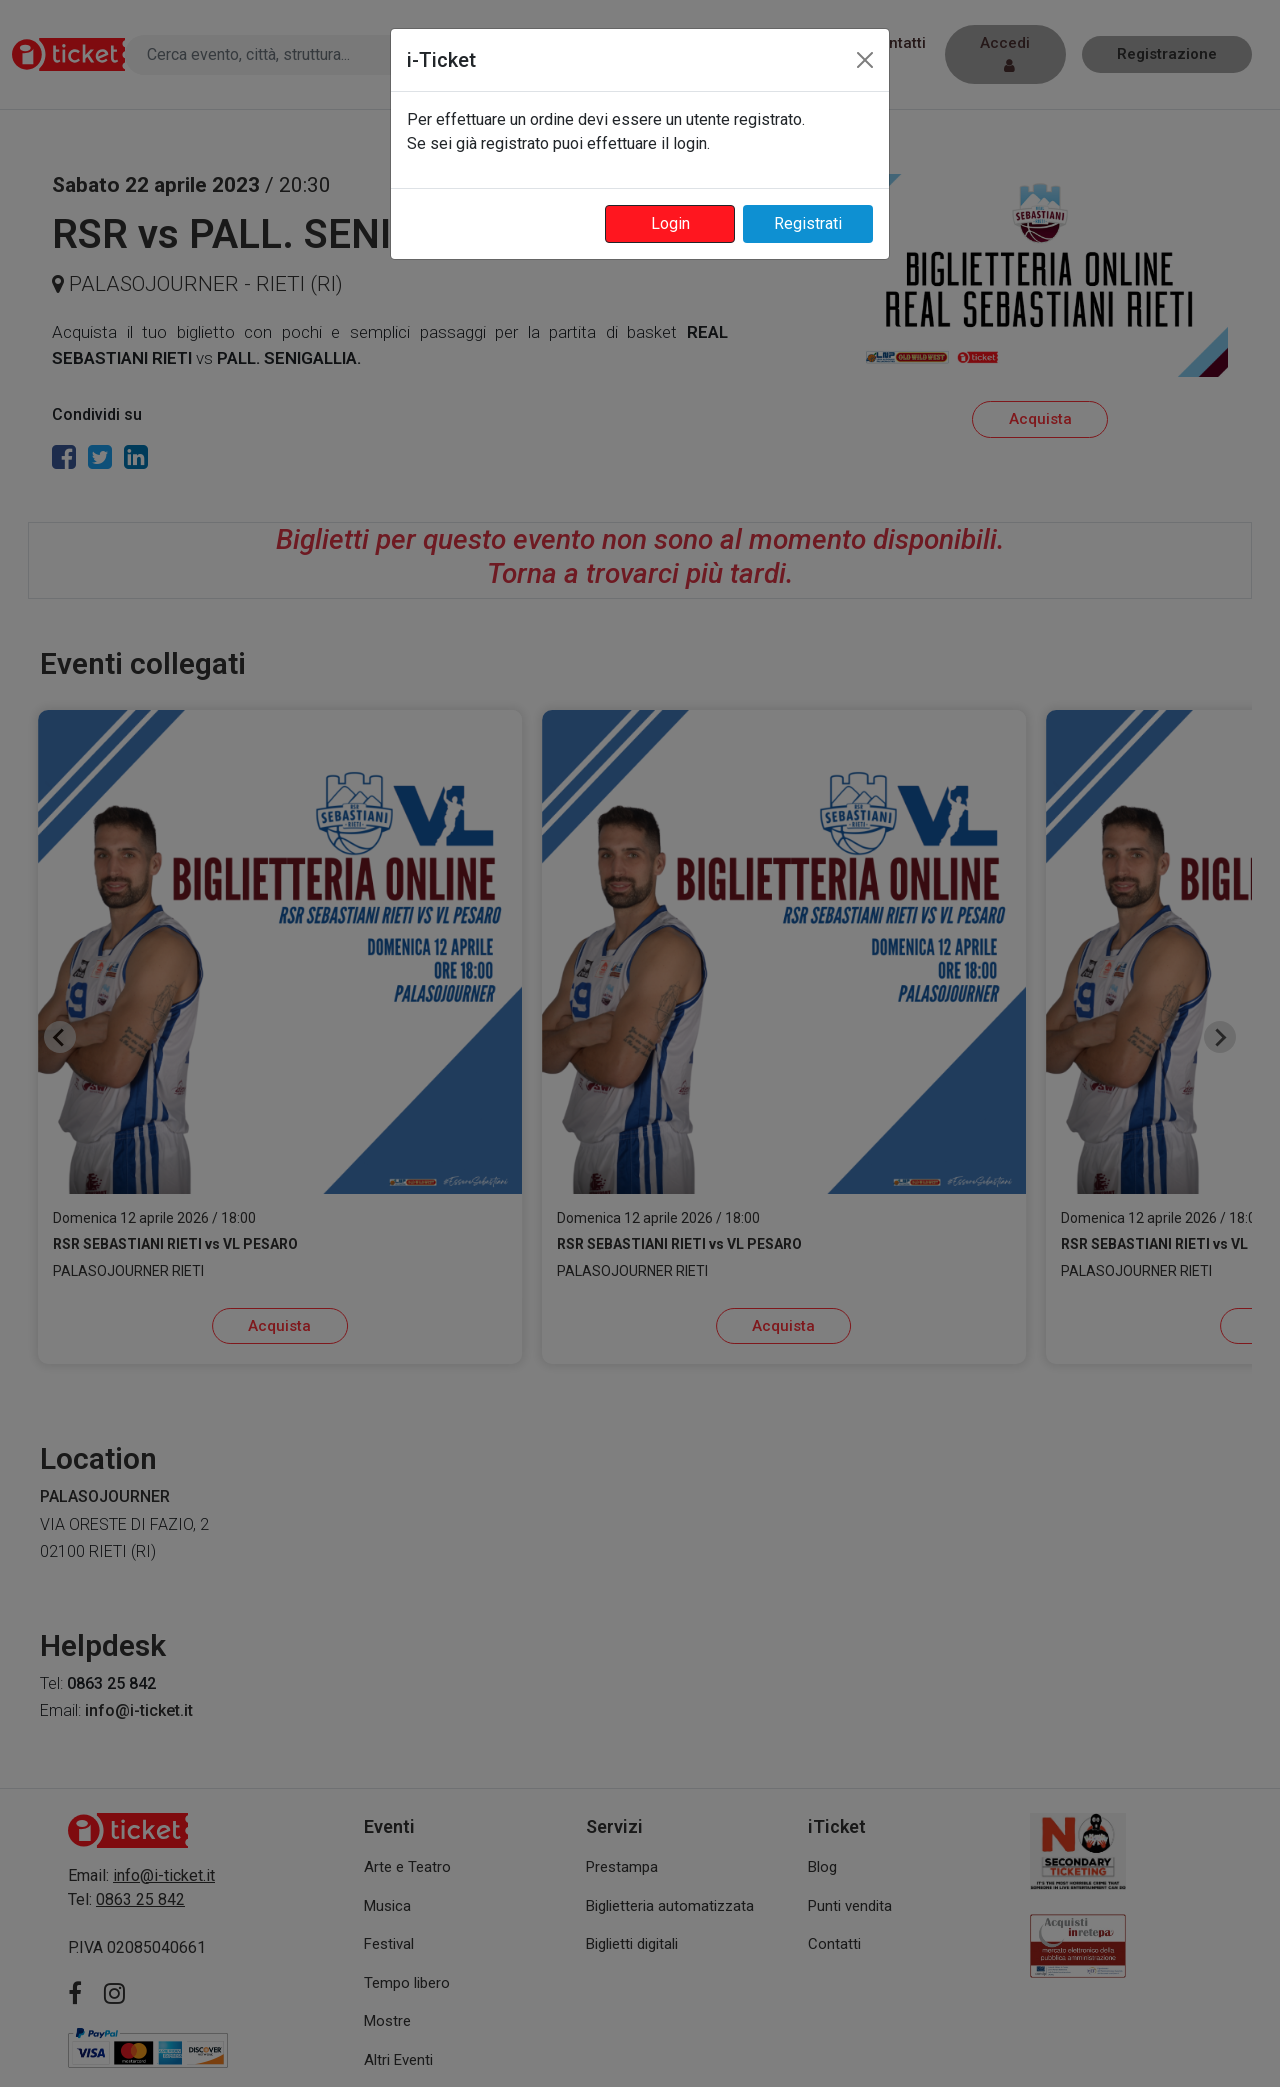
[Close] (865, 60)
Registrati (808, 223)
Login (670, 223)
